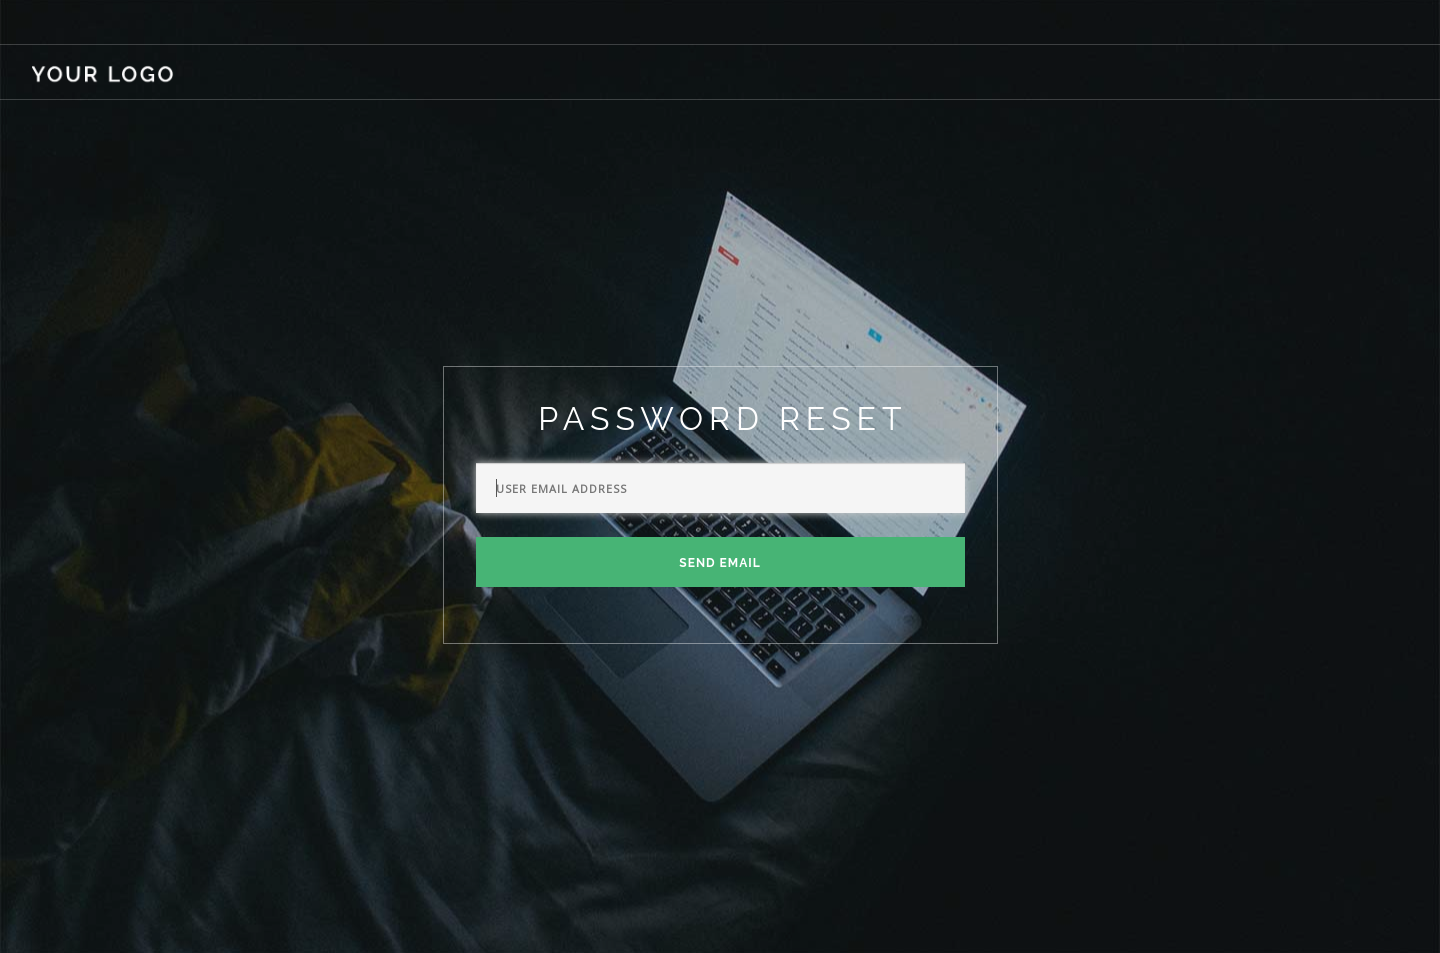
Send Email (719, 563)
